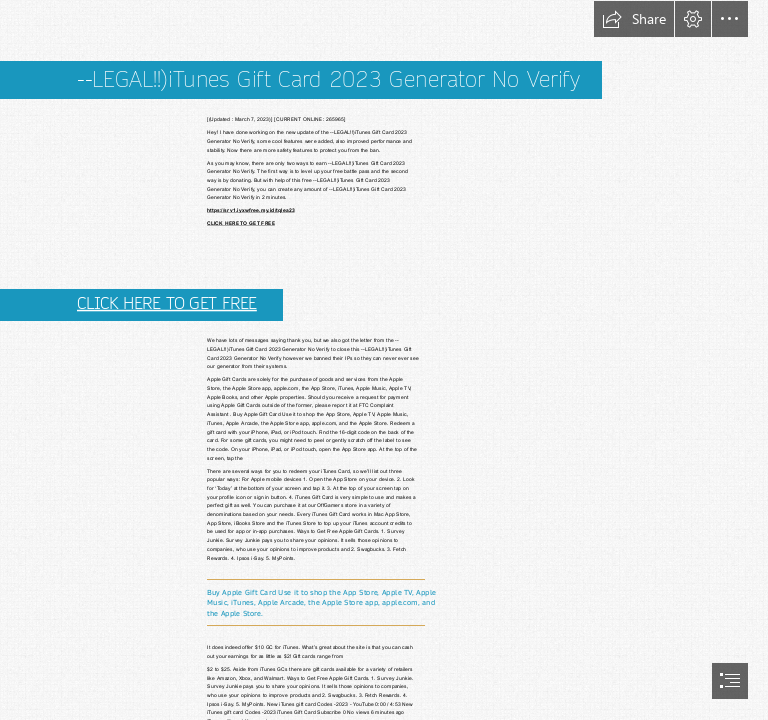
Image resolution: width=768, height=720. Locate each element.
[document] (384, 360)
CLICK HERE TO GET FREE (241, 223)
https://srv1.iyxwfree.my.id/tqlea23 (251, 210)
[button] (634, 19)
